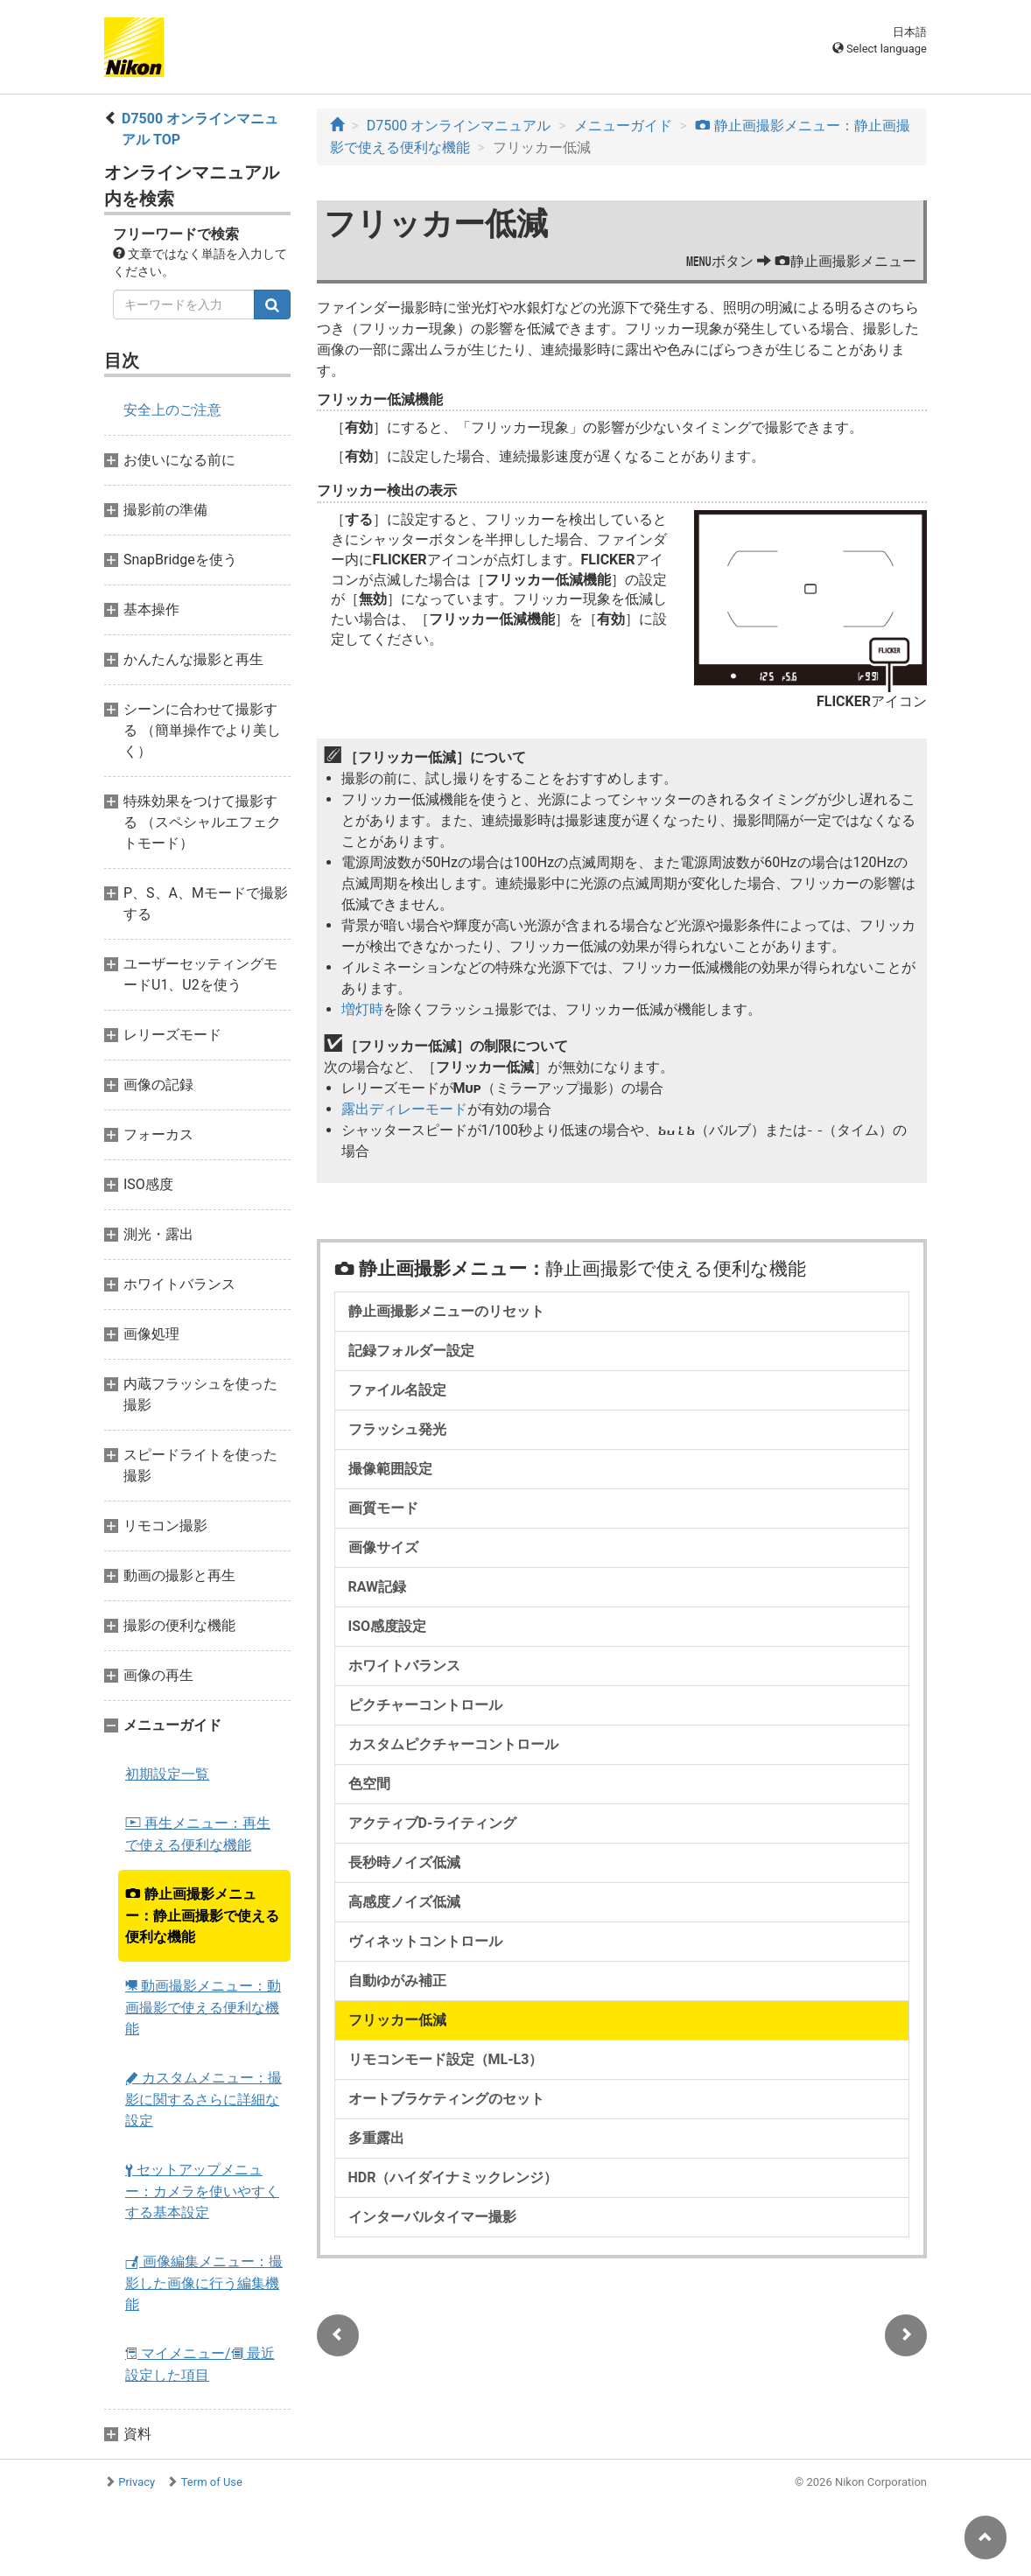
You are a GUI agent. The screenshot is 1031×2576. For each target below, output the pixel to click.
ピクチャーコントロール (425, 1705)
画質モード (383, 1508)
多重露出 (376, 2138)
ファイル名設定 (397, 1390)
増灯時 (362, 1009)
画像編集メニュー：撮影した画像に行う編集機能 (204, 2283)
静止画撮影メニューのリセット (446, 1311)
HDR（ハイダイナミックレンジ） (453, 2177)
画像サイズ (383, 1547)
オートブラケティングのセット (446, 2098)
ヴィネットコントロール (425, 1941)
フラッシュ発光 (397, 1429)
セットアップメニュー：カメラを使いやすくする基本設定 (202, 2191)
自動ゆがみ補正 (397, 1980)
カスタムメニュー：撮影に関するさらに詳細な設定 (203, 2099)
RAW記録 (377, 1586)
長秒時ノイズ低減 (404, 1862)
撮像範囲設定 (390, 1468)
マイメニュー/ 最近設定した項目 (200, 2364)
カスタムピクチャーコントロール (453, 1744)
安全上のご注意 (172, 410)
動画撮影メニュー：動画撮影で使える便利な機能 (203, 2007)
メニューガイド (623, 125)
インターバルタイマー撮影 (432, 2216)
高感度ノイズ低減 (404, 1902)
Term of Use (211, 2481)
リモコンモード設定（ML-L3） (446, 2059)
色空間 (369, 1783)
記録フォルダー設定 (411, 1350)
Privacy (136, 2481)
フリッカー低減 (397, 2020)
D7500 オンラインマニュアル (459, 125)
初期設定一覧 (167, 1774)
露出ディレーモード (404, 1109)
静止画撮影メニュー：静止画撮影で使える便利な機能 (202, 1915)
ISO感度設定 (387, 1626)
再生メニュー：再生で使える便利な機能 (197, 1834)
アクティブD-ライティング (432, 1823)
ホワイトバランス (404, 1665)
